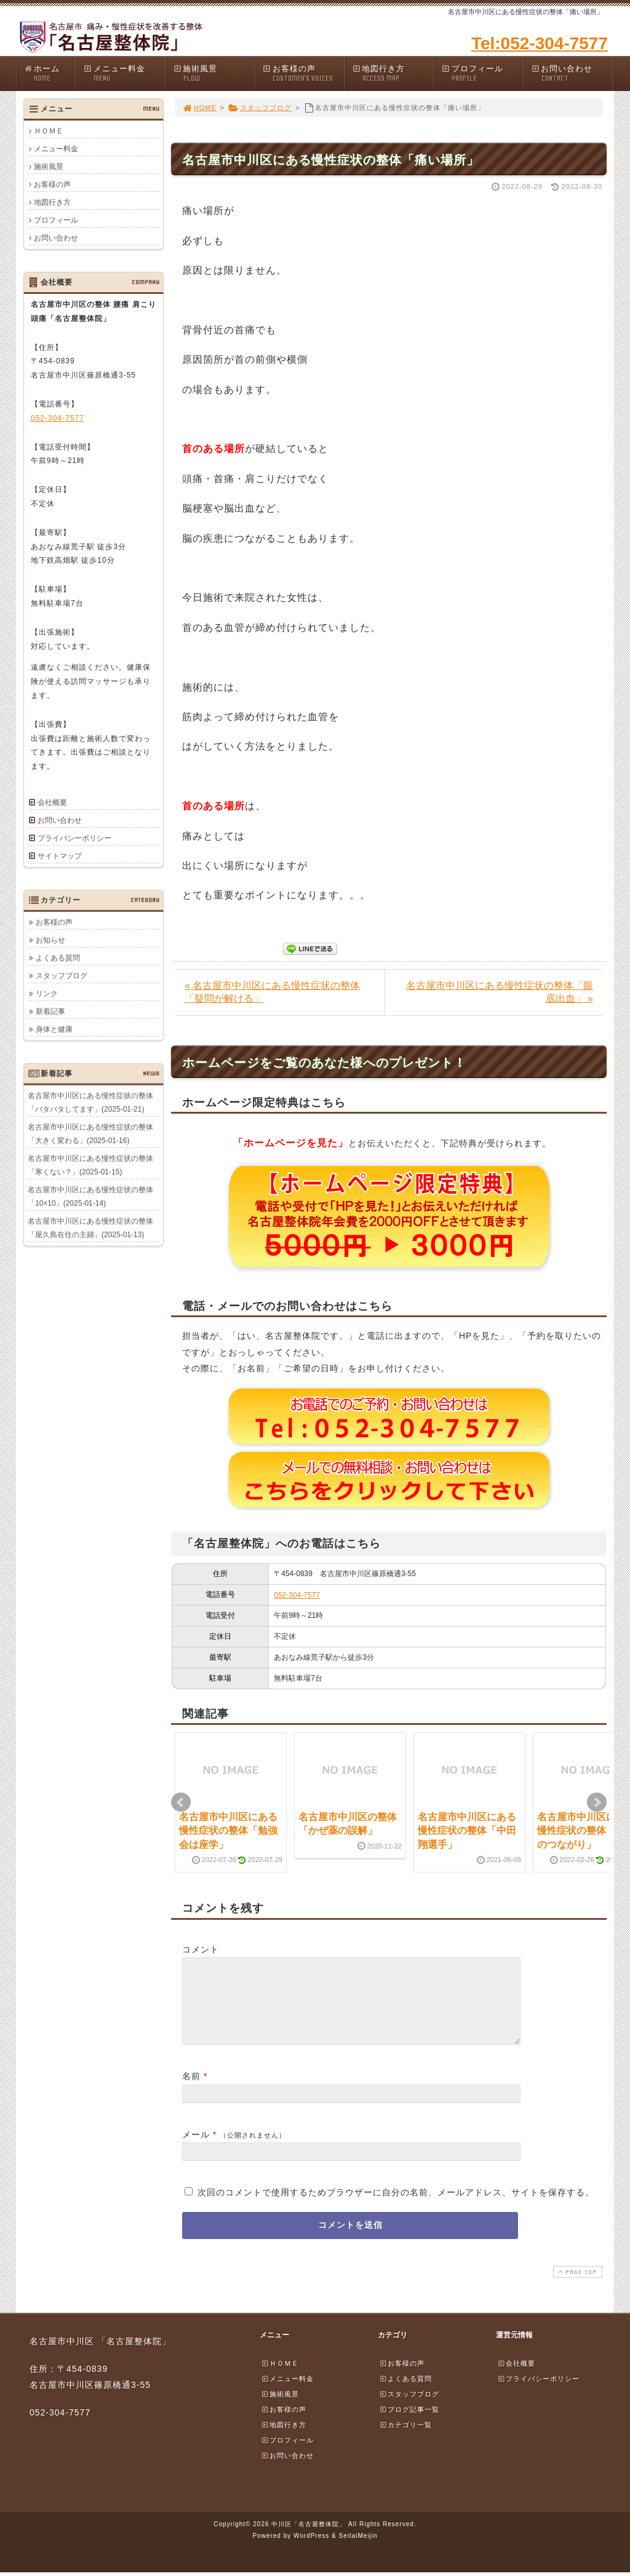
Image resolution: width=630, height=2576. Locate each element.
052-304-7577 (297, 1595)
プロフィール (482, 73)
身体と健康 (54, 1028)
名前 (191, 2091)
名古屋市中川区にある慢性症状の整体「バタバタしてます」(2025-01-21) (90, 1102)
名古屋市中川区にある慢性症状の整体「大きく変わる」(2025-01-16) (90, 1133)
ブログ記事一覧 (409, 2424)
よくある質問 (58, 957)
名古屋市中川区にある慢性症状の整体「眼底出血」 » (499, 992)
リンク (47, 993)
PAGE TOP (576, 2287)
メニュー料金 (124, 73)
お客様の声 (303, 73)
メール (196, 2149)
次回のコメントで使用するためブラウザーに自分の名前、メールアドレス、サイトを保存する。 (395, 2207)
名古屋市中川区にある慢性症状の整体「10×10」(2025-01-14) (90, 1196)
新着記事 (50, 1011)
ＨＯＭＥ (48, 131)
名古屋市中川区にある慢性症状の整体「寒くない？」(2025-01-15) (90, 1165)
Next (597, 1802)
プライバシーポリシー (74, 838)
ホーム (49, 73)
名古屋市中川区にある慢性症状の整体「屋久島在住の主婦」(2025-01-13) (90, 1227)
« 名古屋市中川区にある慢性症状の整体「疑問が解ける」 (272, 992)
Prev (181, 1802)
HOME (199, 107)
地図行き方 (393, 73)
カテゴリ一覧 (405, 2439)
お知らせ (50, 939)
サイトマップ (60, 856)
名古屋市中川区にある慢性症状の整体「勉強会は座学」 (228, 1831)
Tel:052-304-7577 (539, 43)
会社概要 (52, 802)
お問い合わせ (572, 73)
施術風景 (214, 73)
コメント (200, 1949)
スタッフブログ (260, 107)
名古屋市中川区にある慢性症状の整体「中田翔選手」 (467, 1831)
